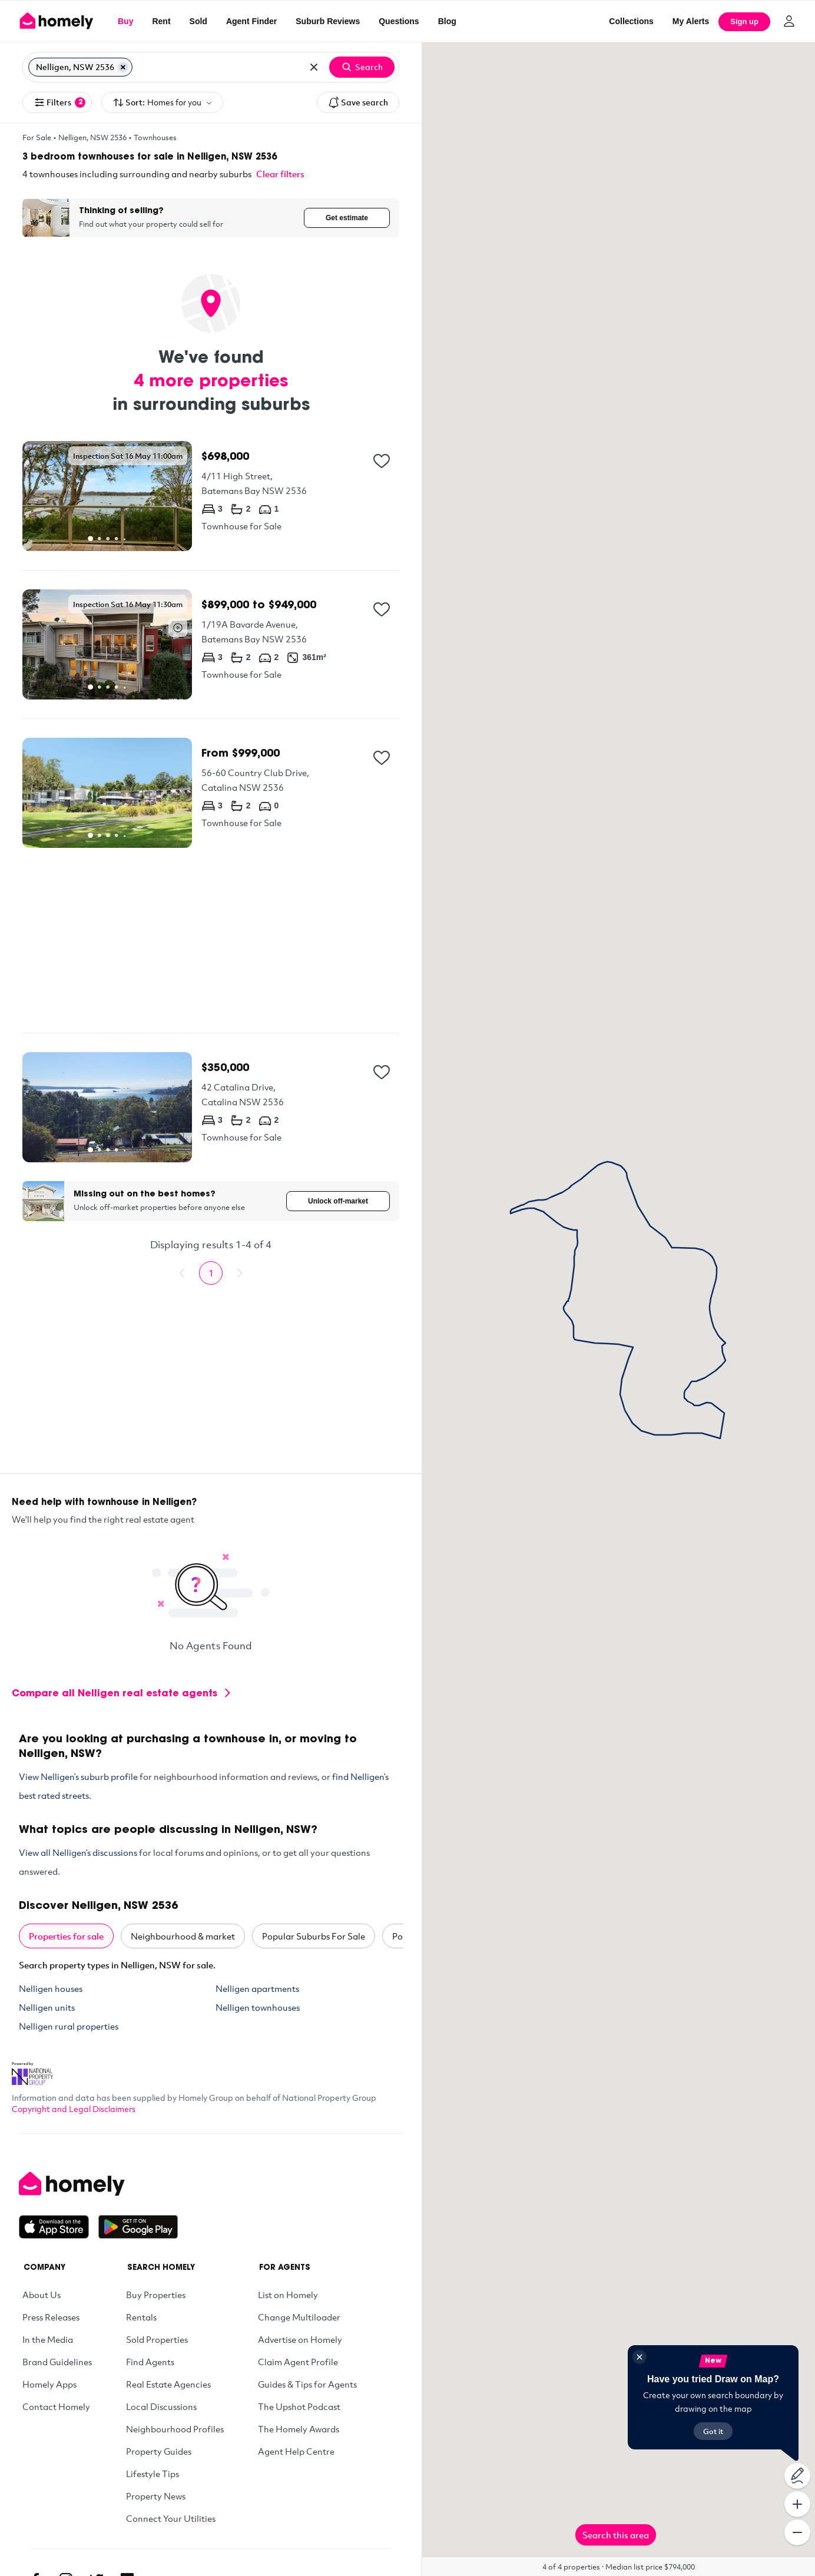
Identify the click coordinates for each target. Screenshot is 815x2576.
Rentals (141, 2317)
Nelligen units (47, 2007)
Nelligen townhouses (258, 2007)
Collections (631, 21)
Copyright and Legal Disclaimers (73, 2108)
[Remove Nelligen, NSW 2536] (123, 67)
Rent (161, 21)
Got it (713, 2431)
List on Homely (288, 2294)
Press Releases (50, 2317)
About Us (41, 2294)
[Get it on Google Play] (138, 2227)
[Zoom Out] (797, 2532)
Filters (59, 102)
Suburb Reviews (328, 21)
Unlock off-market (338, 1201)
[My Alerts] (691, 21)
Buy (125, 21)
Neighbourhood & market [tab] (183, 1936)
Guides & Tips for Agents (307, 2384)
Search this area (615, 2535)
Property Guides (158, 2451)
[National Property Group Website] (32, 2069)
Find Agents (150, 2362)
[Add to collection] (381, 461)
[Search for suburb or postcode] (217, 67)
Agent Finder (251, 21)
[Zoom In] (797, 2504)
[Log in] (789, 21)
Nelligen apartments (257, 1988)
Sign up (744, 21)
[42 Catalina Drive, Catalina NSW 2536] (210, 1107)
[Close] (639, 2357)
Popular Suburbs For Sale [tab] (313, 1936)
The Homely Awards (298, 2429)
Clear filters (280, 174)
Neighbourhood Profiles (175, 2429)
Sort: (162, 102)
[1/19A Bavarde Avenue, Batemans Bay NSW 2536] (210, 644)
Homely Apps (49, 2384)
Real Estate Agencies (168, 2384)
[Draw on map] (797, 2476)
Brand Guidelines (57, 2362)
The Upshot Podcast (299, 2406)
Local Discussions (161, 2406)
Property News (155, 2496)
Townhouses (155, 137)
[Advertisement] (210, 940)
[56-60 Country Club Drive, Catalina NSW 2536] (210, 793)
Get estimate (347, 218)
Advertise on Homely (300, 2339)
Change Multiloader (299, 2317)
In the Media (47, 2339)
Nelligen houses (50, 1988)
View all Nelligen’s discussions (78, 1852)
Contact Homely (56, 2406)
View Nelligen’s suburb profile (78, 1776)
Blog (447, 21)
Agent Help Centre (296, 2451)
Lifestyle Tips (152, 2473)
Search (362, 67)
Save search (358, 102)
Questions (399, 21)
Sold (198, 21)
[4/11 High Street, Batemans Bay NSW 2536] (210, 496)
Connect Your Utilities (171, 2518)
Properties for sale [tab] (66, 1936)
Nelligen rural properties (68, 2026)
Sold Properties (157, 2339)
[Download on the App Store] (58, 2227)
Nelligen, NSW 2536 (92, 137)
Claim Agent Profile (298, 2362)
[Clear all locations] (313, 67)
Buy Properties (155, 2294)
